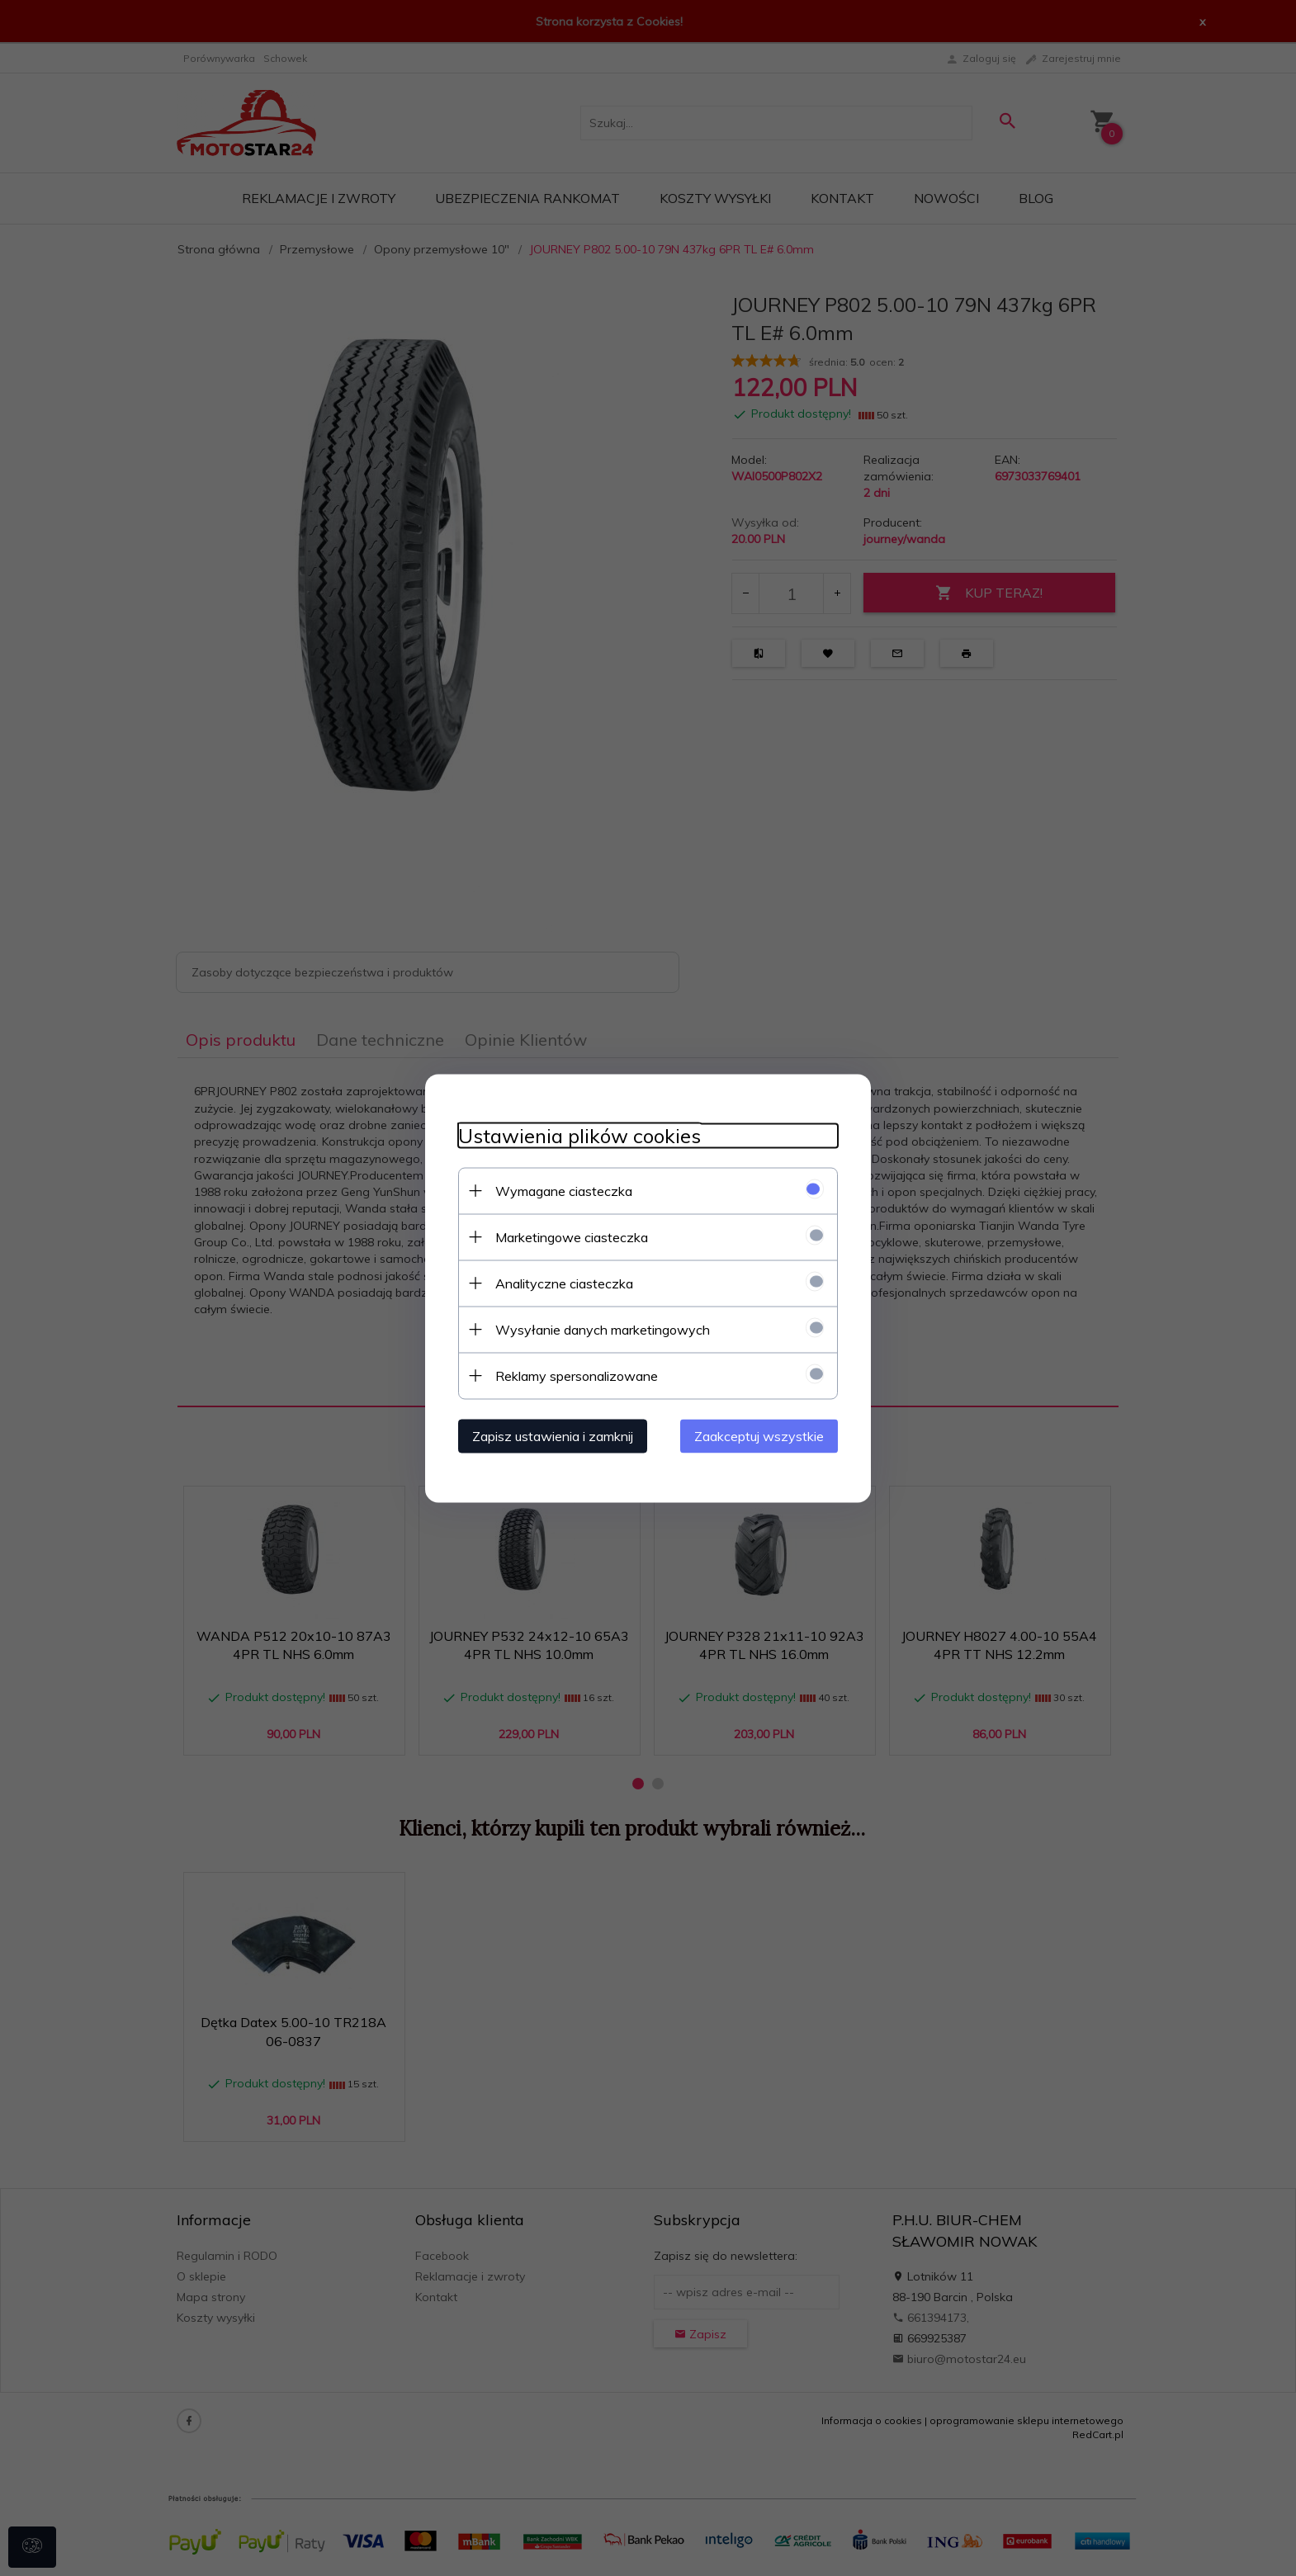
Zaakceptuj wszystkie (759, 1435)
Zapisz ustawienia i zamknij (552, 1435)
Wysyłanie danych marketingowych (602, 1329)
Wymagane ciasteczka (563, 1190)
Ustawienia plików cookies (579, 1135)
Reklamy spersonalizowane (576, 1375)
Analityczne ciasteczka (564, 1282)
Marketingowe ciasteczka (571, 1236)
